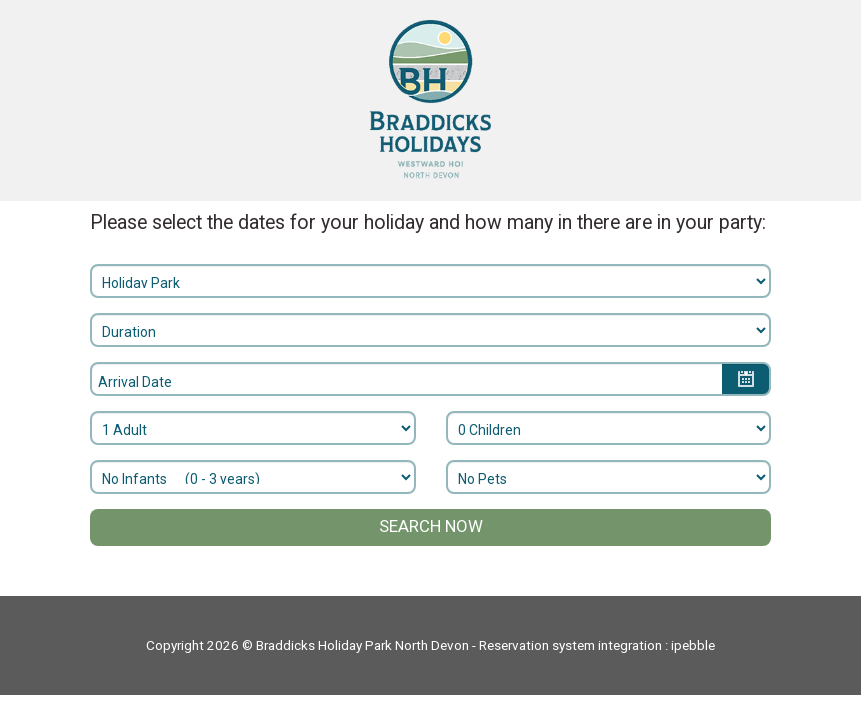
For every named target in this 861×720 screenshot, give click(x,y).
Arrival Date (135, 382)
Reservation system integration (570, 645)
